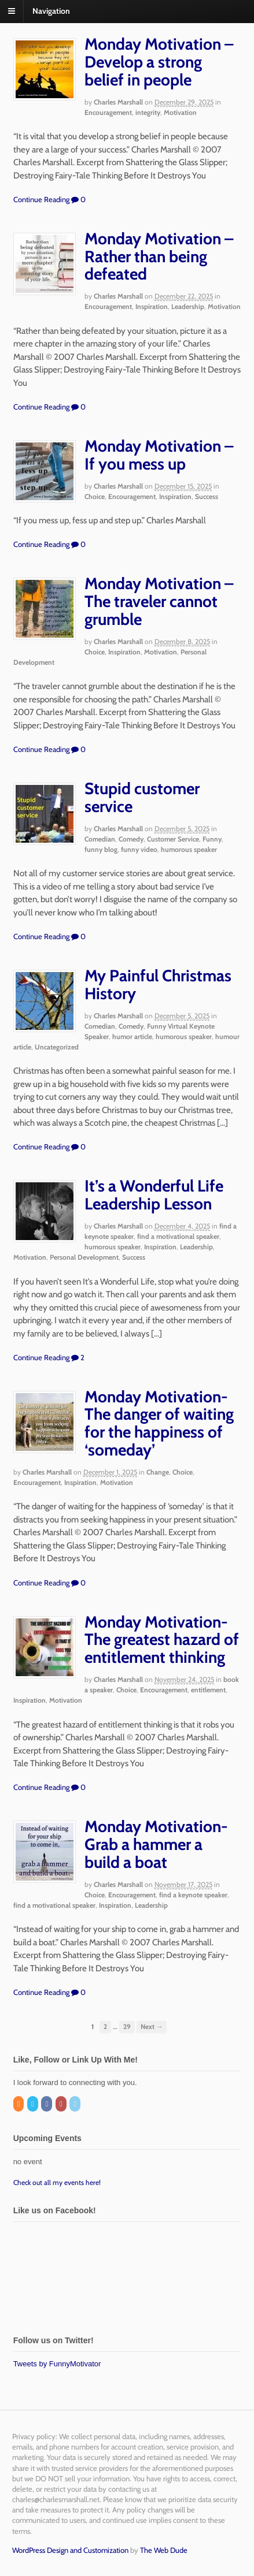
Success (206, 496)
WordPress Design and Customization (70, 2550)
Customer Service (173, 839)
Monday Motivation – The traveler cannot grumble (158, 601)
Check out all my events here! (57, 2182)
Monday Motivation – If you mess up (158, 455)
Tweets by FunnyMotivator (57, 2363)
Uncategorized (57, 1047)
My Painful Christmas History (157, 984)
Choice (94, 496)
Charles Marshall (118, 102)
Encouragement (108, 112)
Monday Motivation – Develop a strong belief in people (158, 62)
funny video (139, 849)
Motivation (180, 112)
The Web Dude (163, 2550)
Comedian (99, 839)
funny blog (100, 849)
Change (157, 1472)
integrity (147, 112)
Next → (152, 2027)
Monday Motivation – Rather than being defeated (158, 256)
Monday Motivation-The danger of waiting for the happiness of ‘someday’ (159, 1423)
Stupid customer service (142, 797)
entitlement (208, 1689)
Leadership (187, 306)
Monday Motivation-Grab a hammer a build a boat (156, 1844)
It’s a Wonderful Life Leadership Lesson (153, 1194)
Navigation (51, 11)
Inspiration (151, 306)
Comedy (131, 839)
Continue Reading (41, 199)
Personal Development (84, 1257)
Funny (212, 839)
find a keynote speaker (193, 1894)
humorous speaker (189, 849)
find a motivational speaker (178, 1236)
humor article (132, 1036)
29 (127, 2027)
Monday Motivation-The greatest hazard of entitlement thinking (161, 1639)
